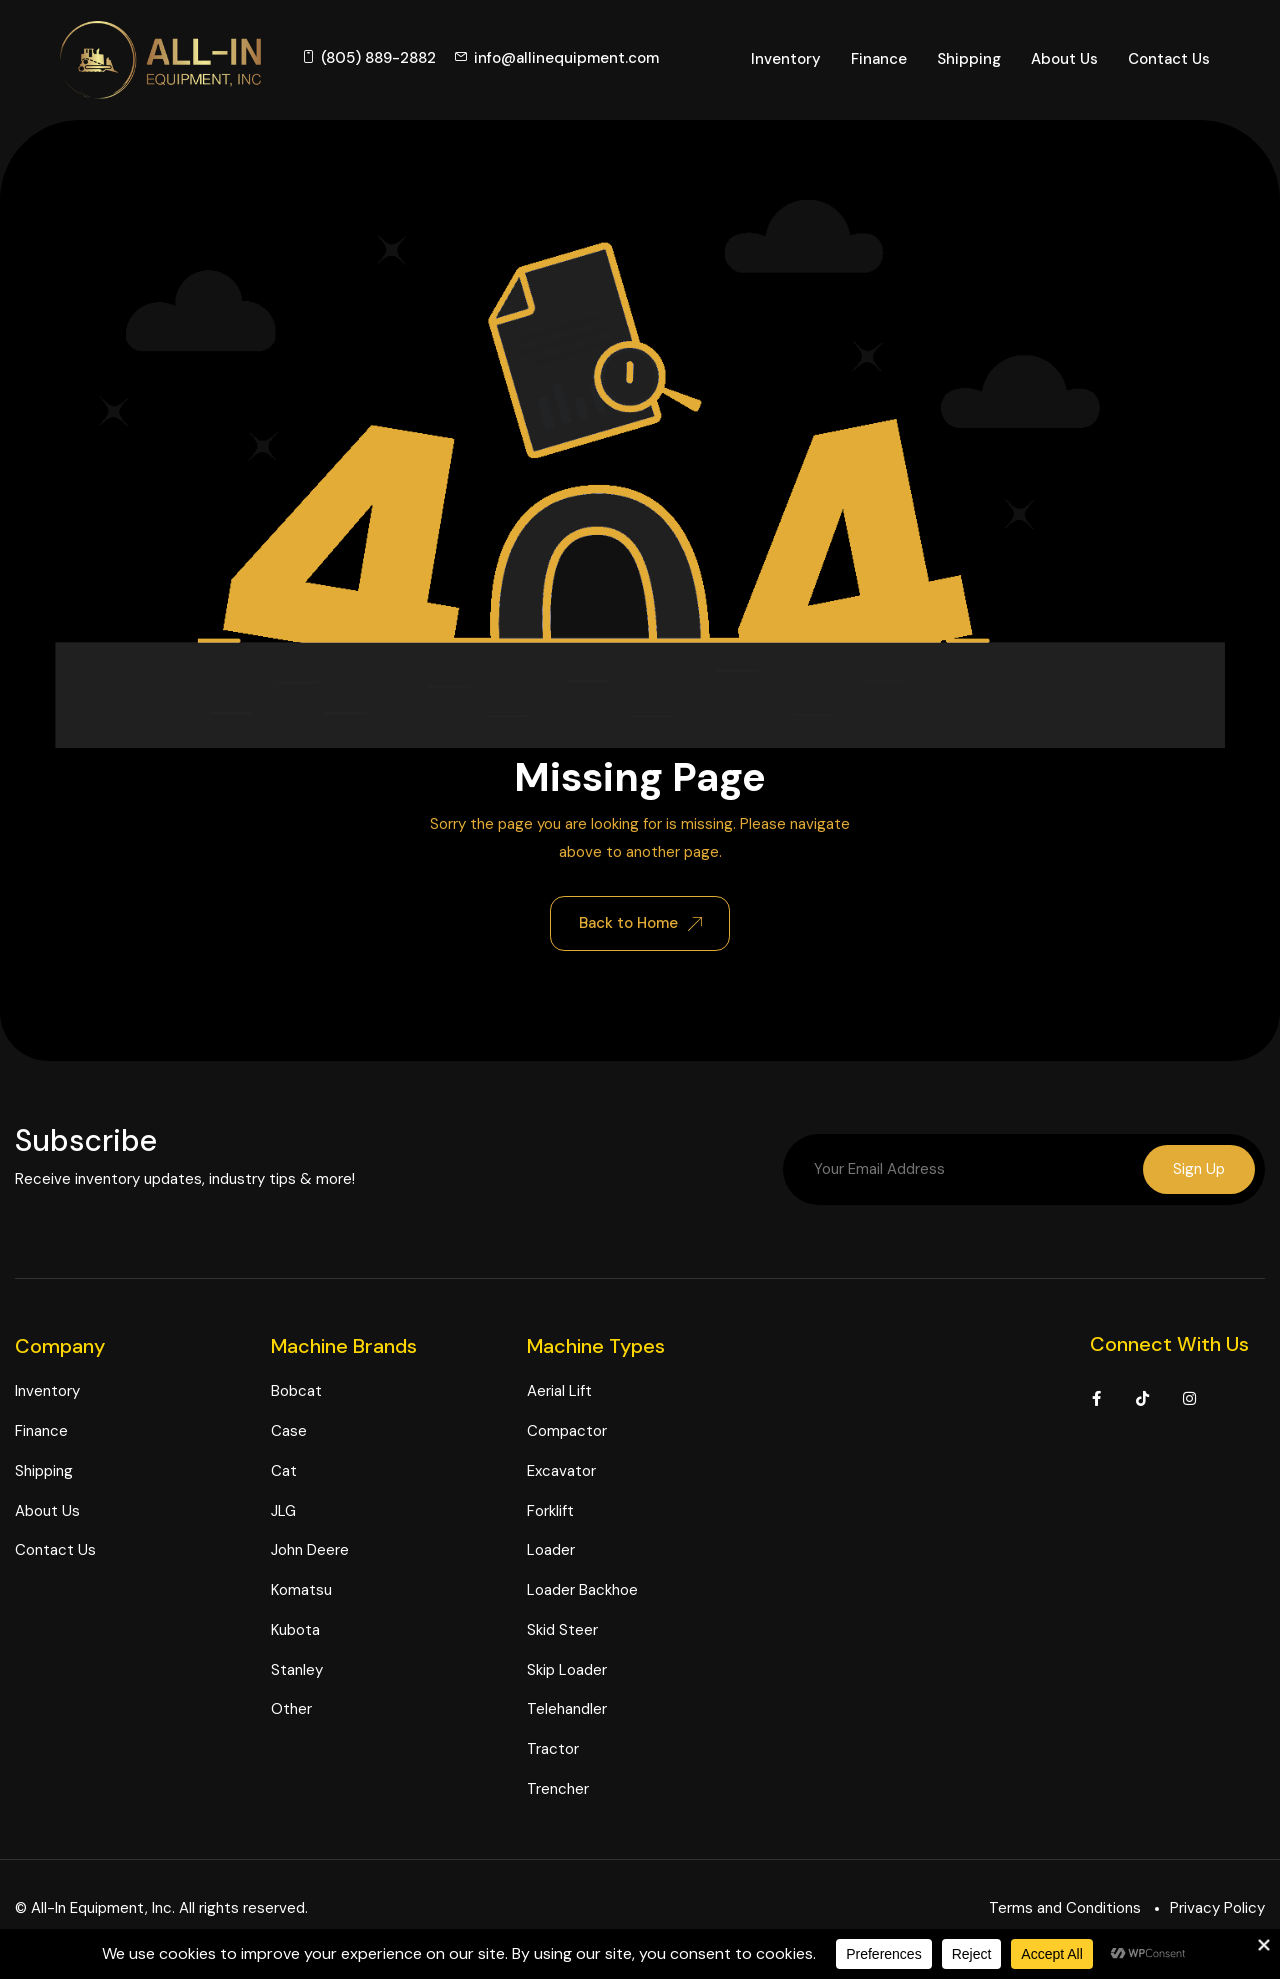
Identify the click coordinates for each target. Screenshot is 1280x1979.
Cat (284, 1472)
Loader (551, 1552)
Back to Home (640, 923)
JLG (283, 1512)
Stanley (297, 1671)
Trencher (558, 1790)
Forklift (550, 1512)
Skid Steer (562, 1631)
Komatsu (301, 1592)
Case (289, 1433)
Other (291, 1711)
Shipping (969, 59)
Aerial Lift (559, 1393)
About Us (1064, 59)
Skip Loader (567, 1671)
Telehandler (567, 1711)
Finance (879, 59)
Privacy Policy (1217, 1909)
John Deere (310, 1552)
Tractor (553, 1751)
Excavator (561, 1472)
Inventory (786, 59)
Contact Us (1169, 59)
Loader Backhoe (582, 1592)
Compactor (567, 1433)
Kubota (295, 1631)
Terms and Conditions (1065, 1909)
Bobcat (296, 1393)
